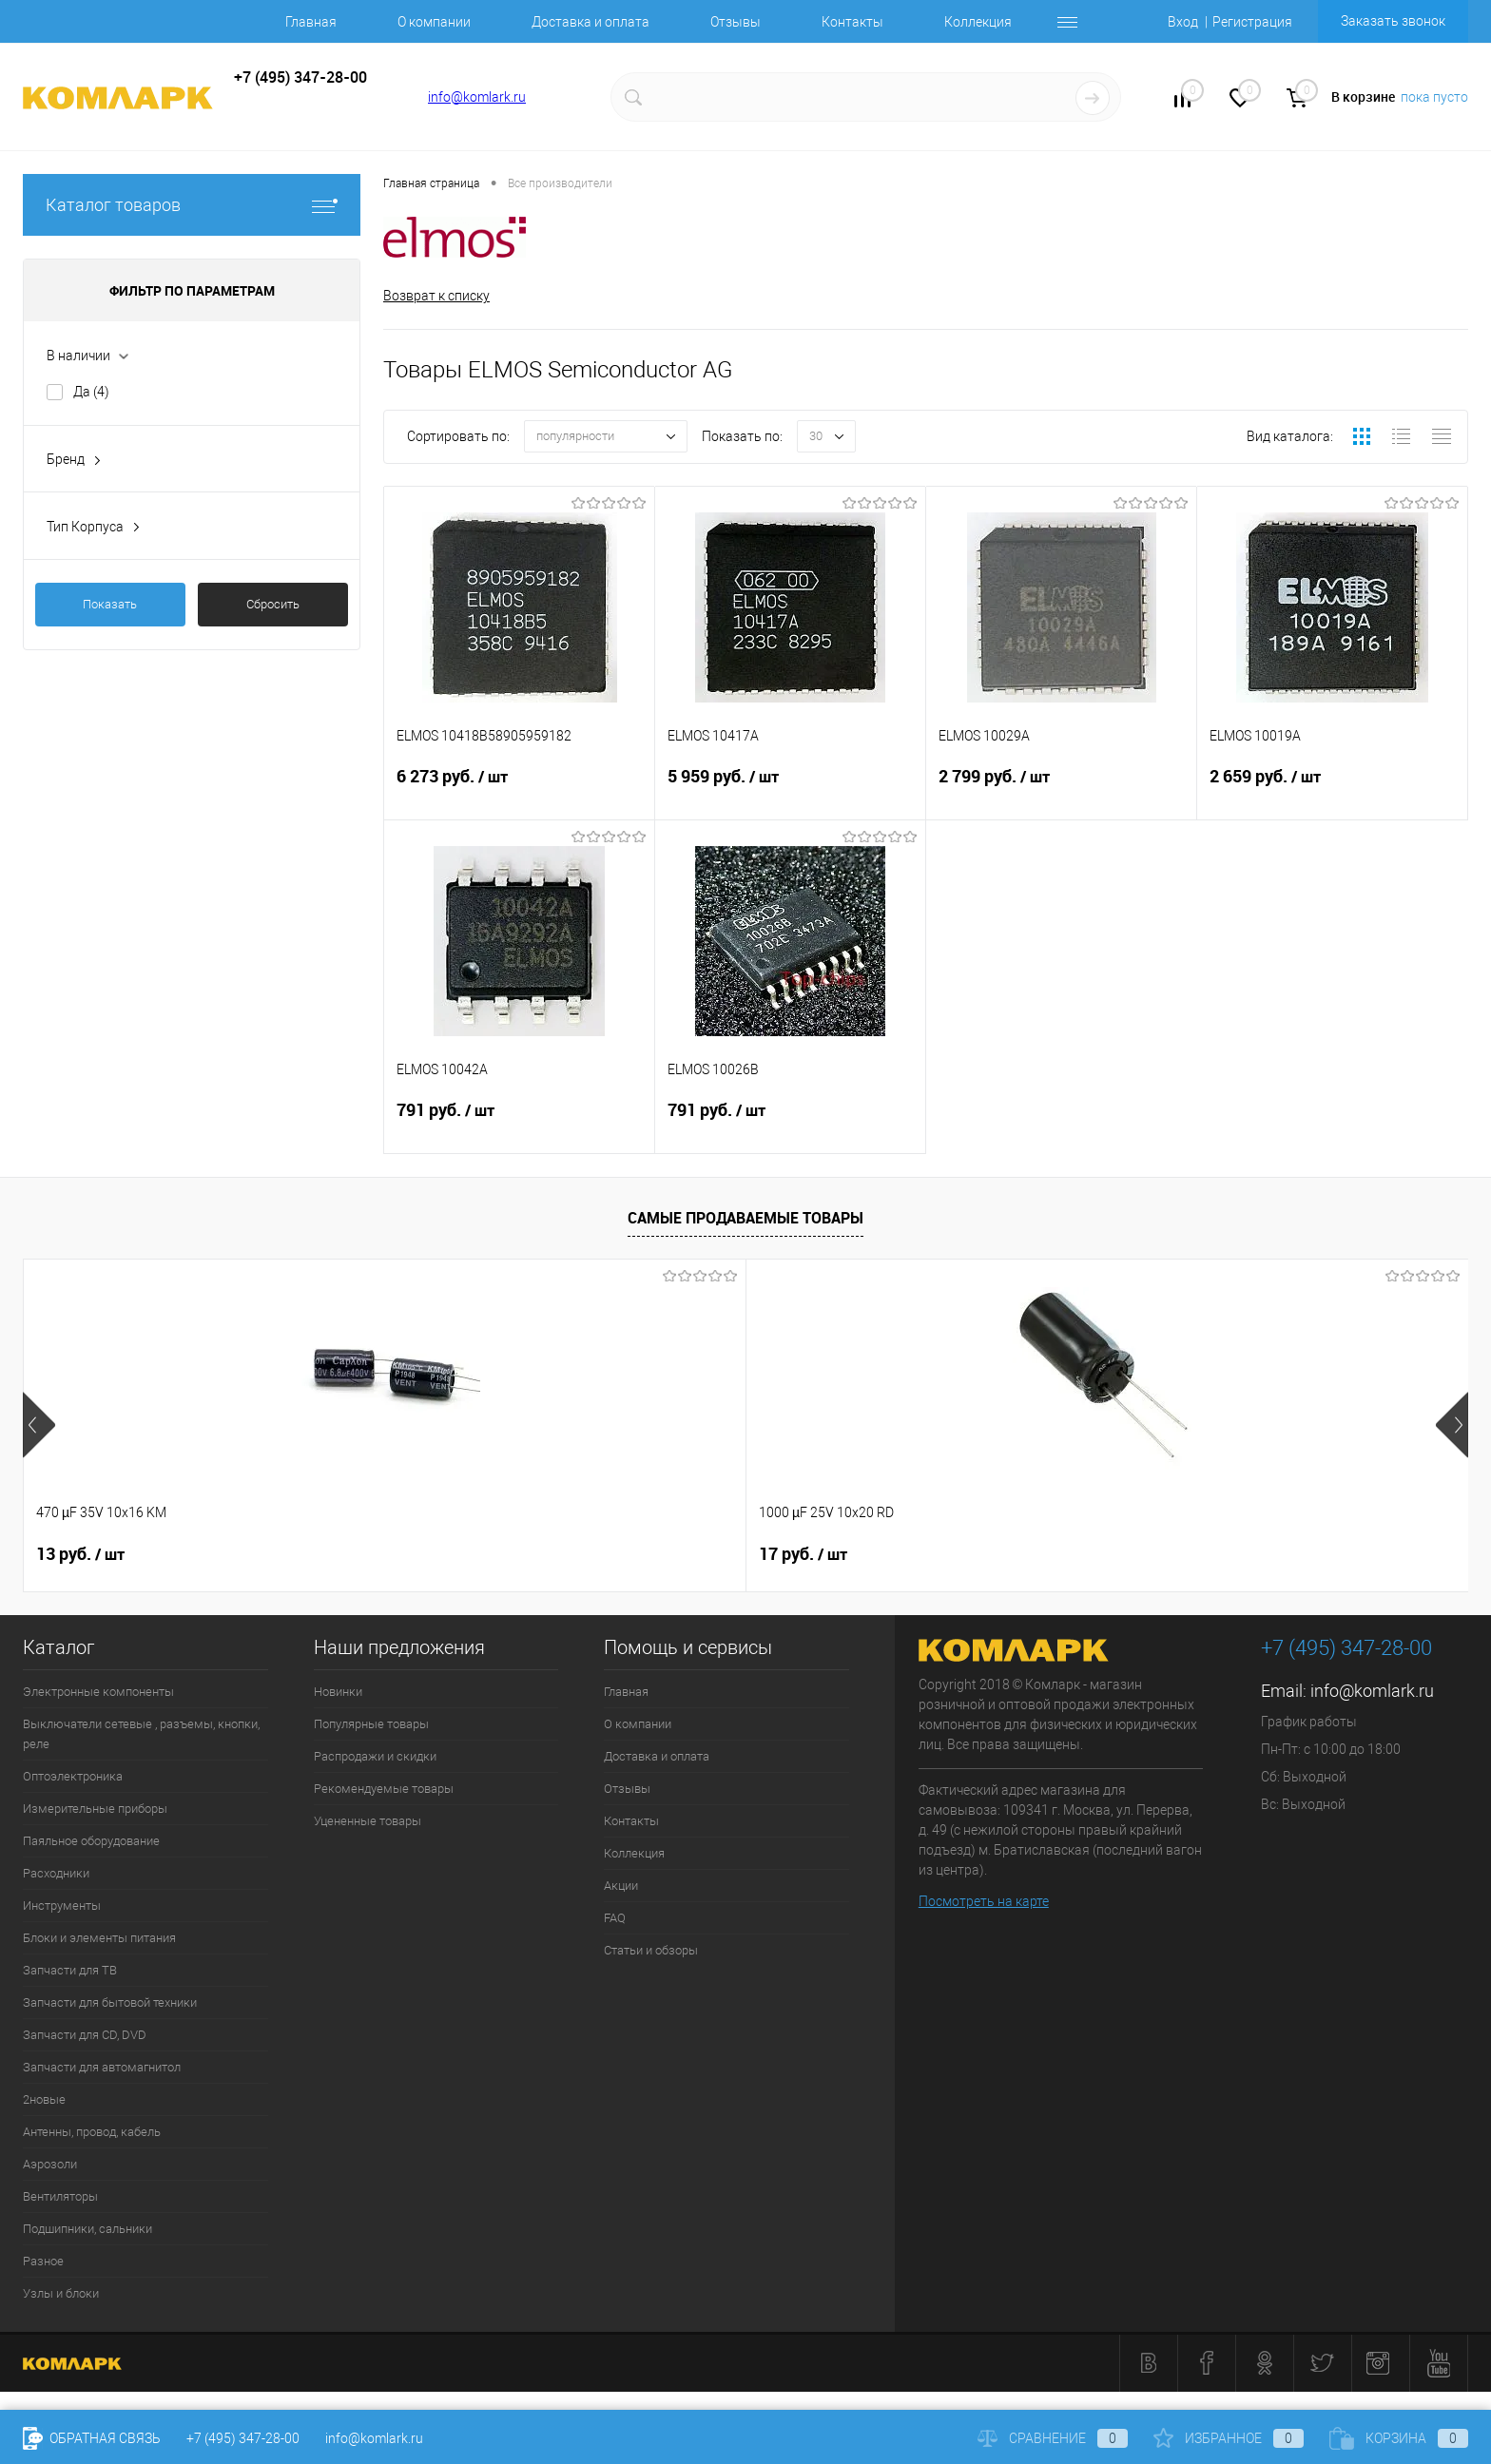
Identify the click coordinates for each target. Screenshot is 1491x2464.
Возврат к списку (436, 295)
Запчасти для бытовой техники (110, 2002)
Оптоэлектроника (73, 1776)
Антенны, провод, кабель (92, 2132)
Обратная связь (92, 2438)
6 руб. (1231, 1554)
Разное (43, 2261)
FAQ (615, 1918)
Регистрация (1252, 21)
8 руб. (653, 1554)
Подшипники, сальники (87, 2229)
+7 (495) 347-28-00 (243, 2438)
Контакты (852, 21)
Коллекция (978, 21)
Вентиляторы (60, 2196)
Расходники (56, 1873)
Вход (1183, 21)
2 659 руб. (1332, 793)
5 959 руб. (790, 793)
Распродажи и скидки (375, 1756)
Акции (621, 1885)
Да (91, 391)
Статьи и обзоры (651, 1950)
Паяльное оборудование (91, 1841)
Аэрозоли (50, 2164)
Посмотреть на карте (984, 1901)
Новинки (338, 1691)
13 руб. (80, 1554)
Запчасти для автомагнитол (102, 2067)
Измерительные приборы (95, 1808)
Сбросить (273, 604)
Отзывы (735, 21)
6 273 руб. (519, 793)
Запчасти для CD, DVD (84, 2035)
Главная (311, 21)
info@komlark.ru (477, 97)
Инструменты (62, 1905)
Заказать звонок (1393, 21)
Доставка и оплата (590, 21)
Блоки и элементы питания (99, 1938)
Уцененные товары (367, 1821)
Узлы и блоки (61, 2293)
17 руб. (369, 1554)
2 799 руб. (1061, 793)
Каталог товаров (192, 205)
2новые (44, 2099)
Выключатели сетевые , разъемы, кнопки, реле (141, 1734)
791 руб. (519, 1126)
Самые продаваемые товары (745, 1218)
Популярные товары (371, 1724)
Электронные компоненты (98, 1691)
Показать (110, 604)
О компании (434, 21)
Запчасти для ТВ (70, 1970)
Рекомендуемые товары (384, 1788)
